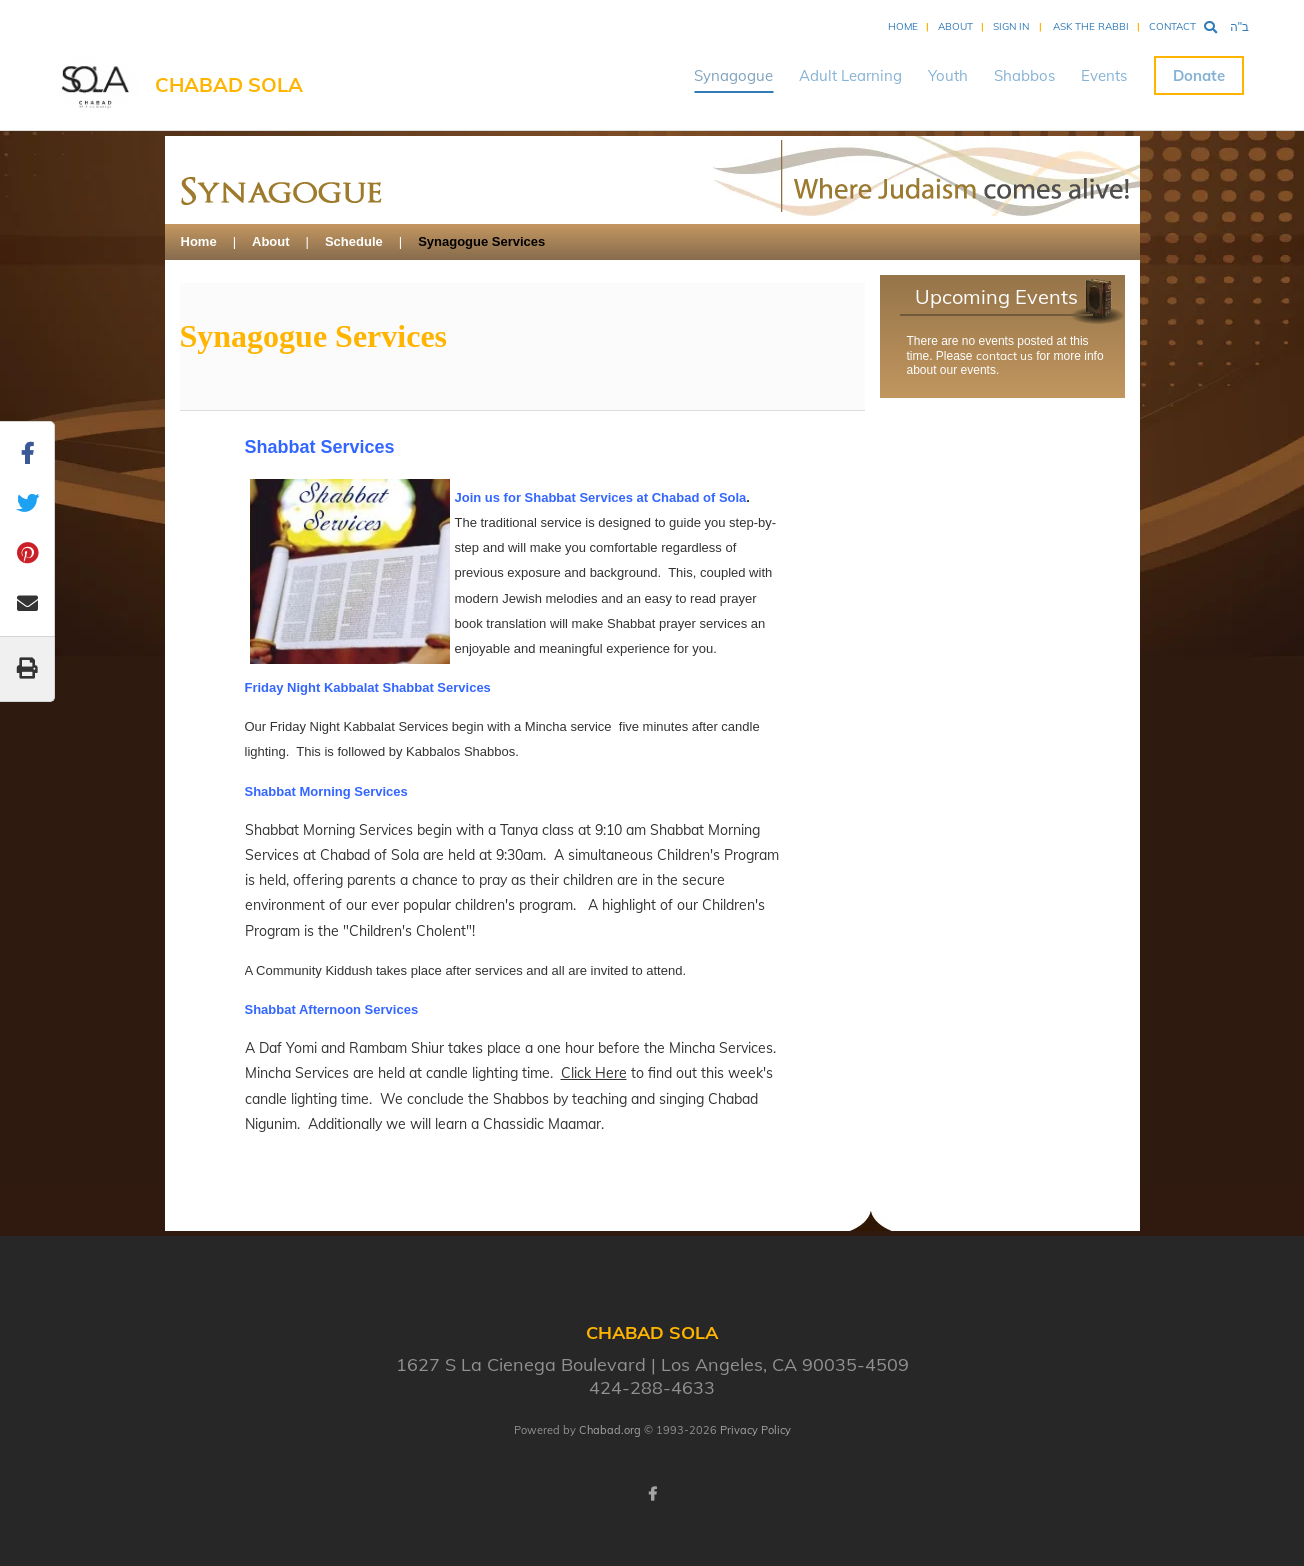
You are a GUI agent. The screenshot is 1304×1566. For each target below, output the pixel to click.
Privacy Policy (755, 1430)
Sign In (1011, 26)
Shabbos (1024, 75)
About (955, 26)
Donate (1199, 75)
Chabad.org (610, 1430)
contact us (1004, 355)
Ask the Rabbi (1091, 26)
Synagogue (733, 75)
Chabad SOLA (229, 84)
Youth (948, 75)
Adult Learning (850, 75)
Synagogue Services (481, 241)
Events (1104, 75)
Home (903, 26)
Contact (1172, 26)
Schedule (354, 241)
